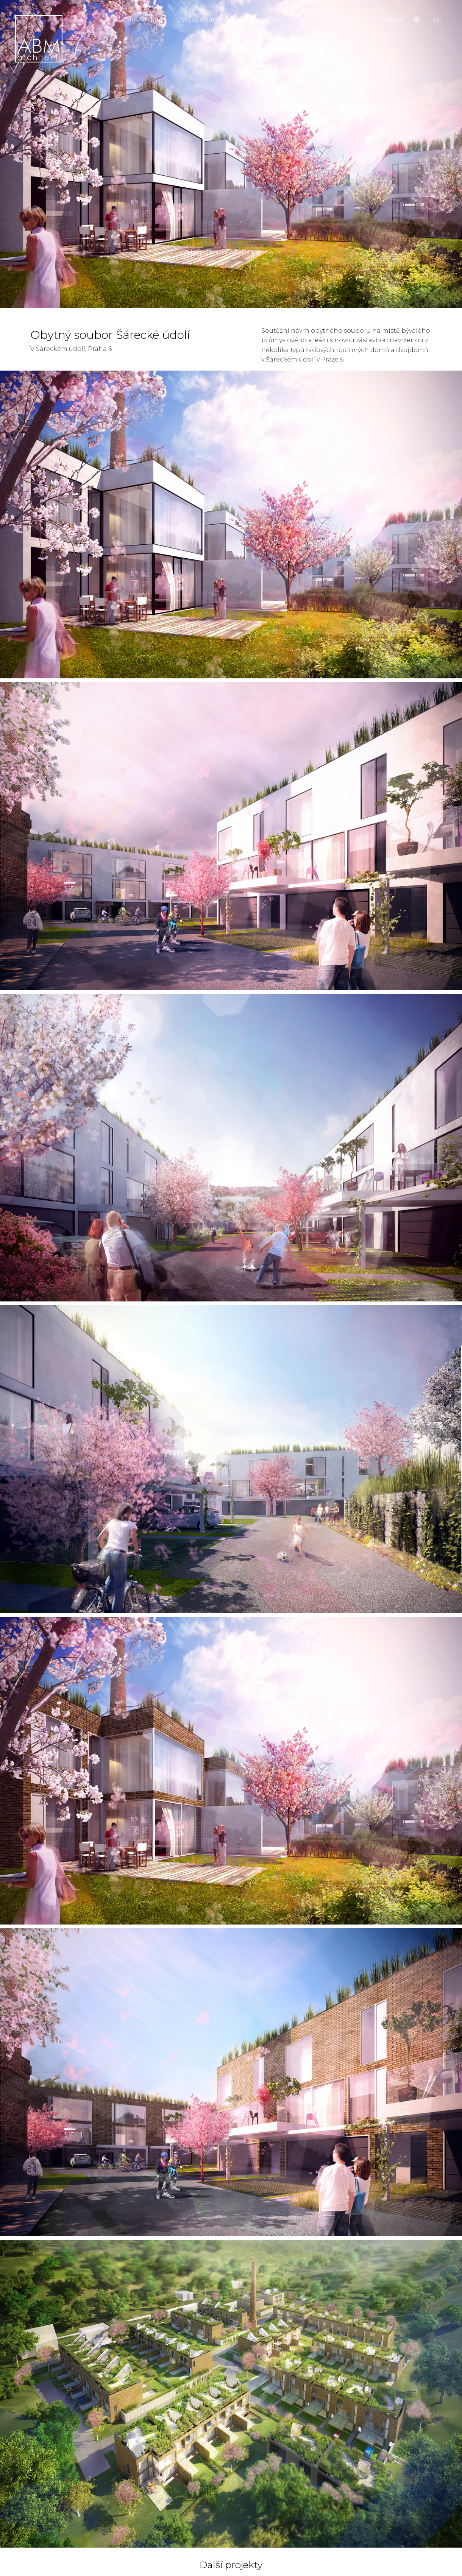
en (437, 19)
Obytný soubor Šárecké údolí (231, 257)
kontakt (390, 19)
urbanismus (347, 19)
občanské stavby (255, 19)
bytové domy (197, 19)
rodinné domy (143, 19)
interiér (305, 19)
